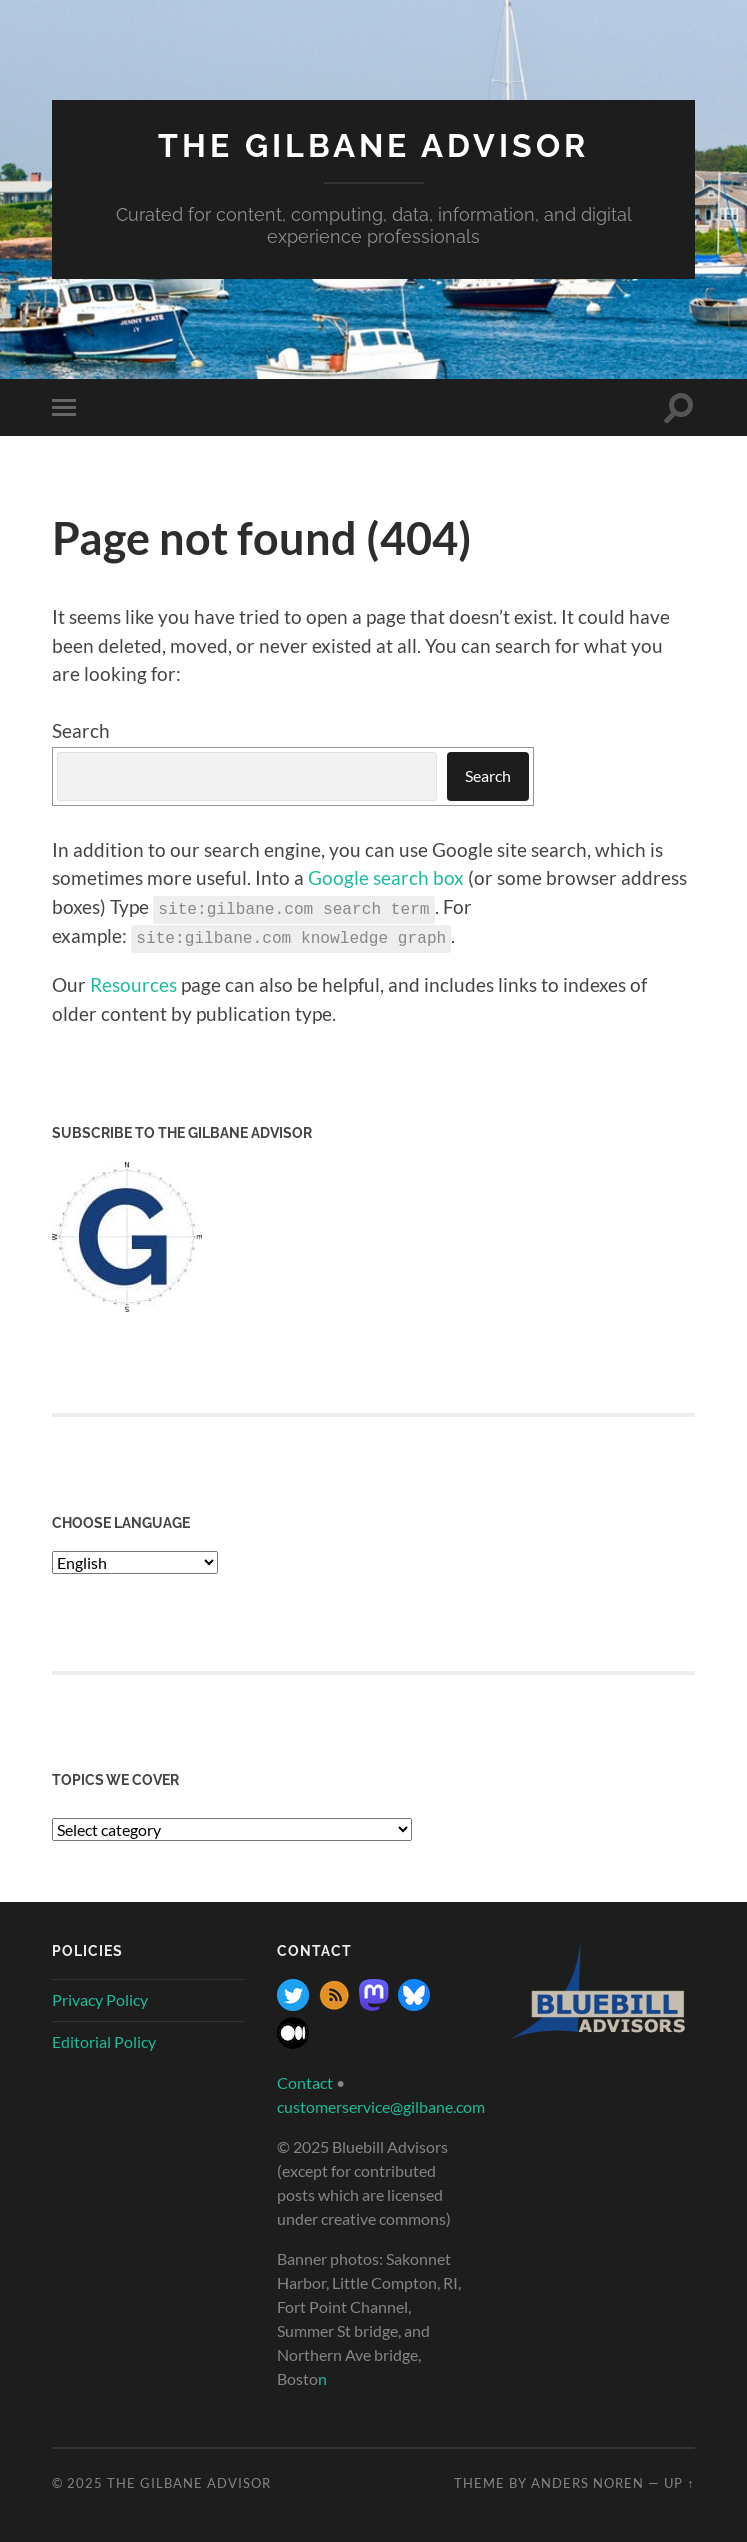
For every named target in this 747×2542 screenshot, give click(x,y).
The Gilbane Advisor (373, 145)
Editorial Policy (104, 2039)
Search (81, 730)
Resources (133, 983)
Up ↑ (679, 2482)
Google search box (386, 877)
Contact (305, 2081)
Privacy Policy (100, 1998)
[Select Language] (135, 1561)
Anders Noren (587, 2482)
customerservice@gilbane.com (381, 2105)
